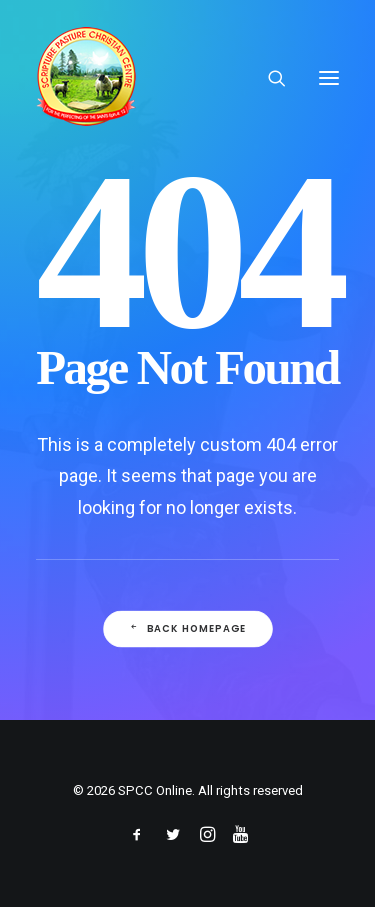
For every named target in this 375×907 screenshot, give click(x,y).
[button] (329, 78)
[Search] (268, 78)
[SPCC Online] (86, 78)
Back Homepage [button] (187, 629)
